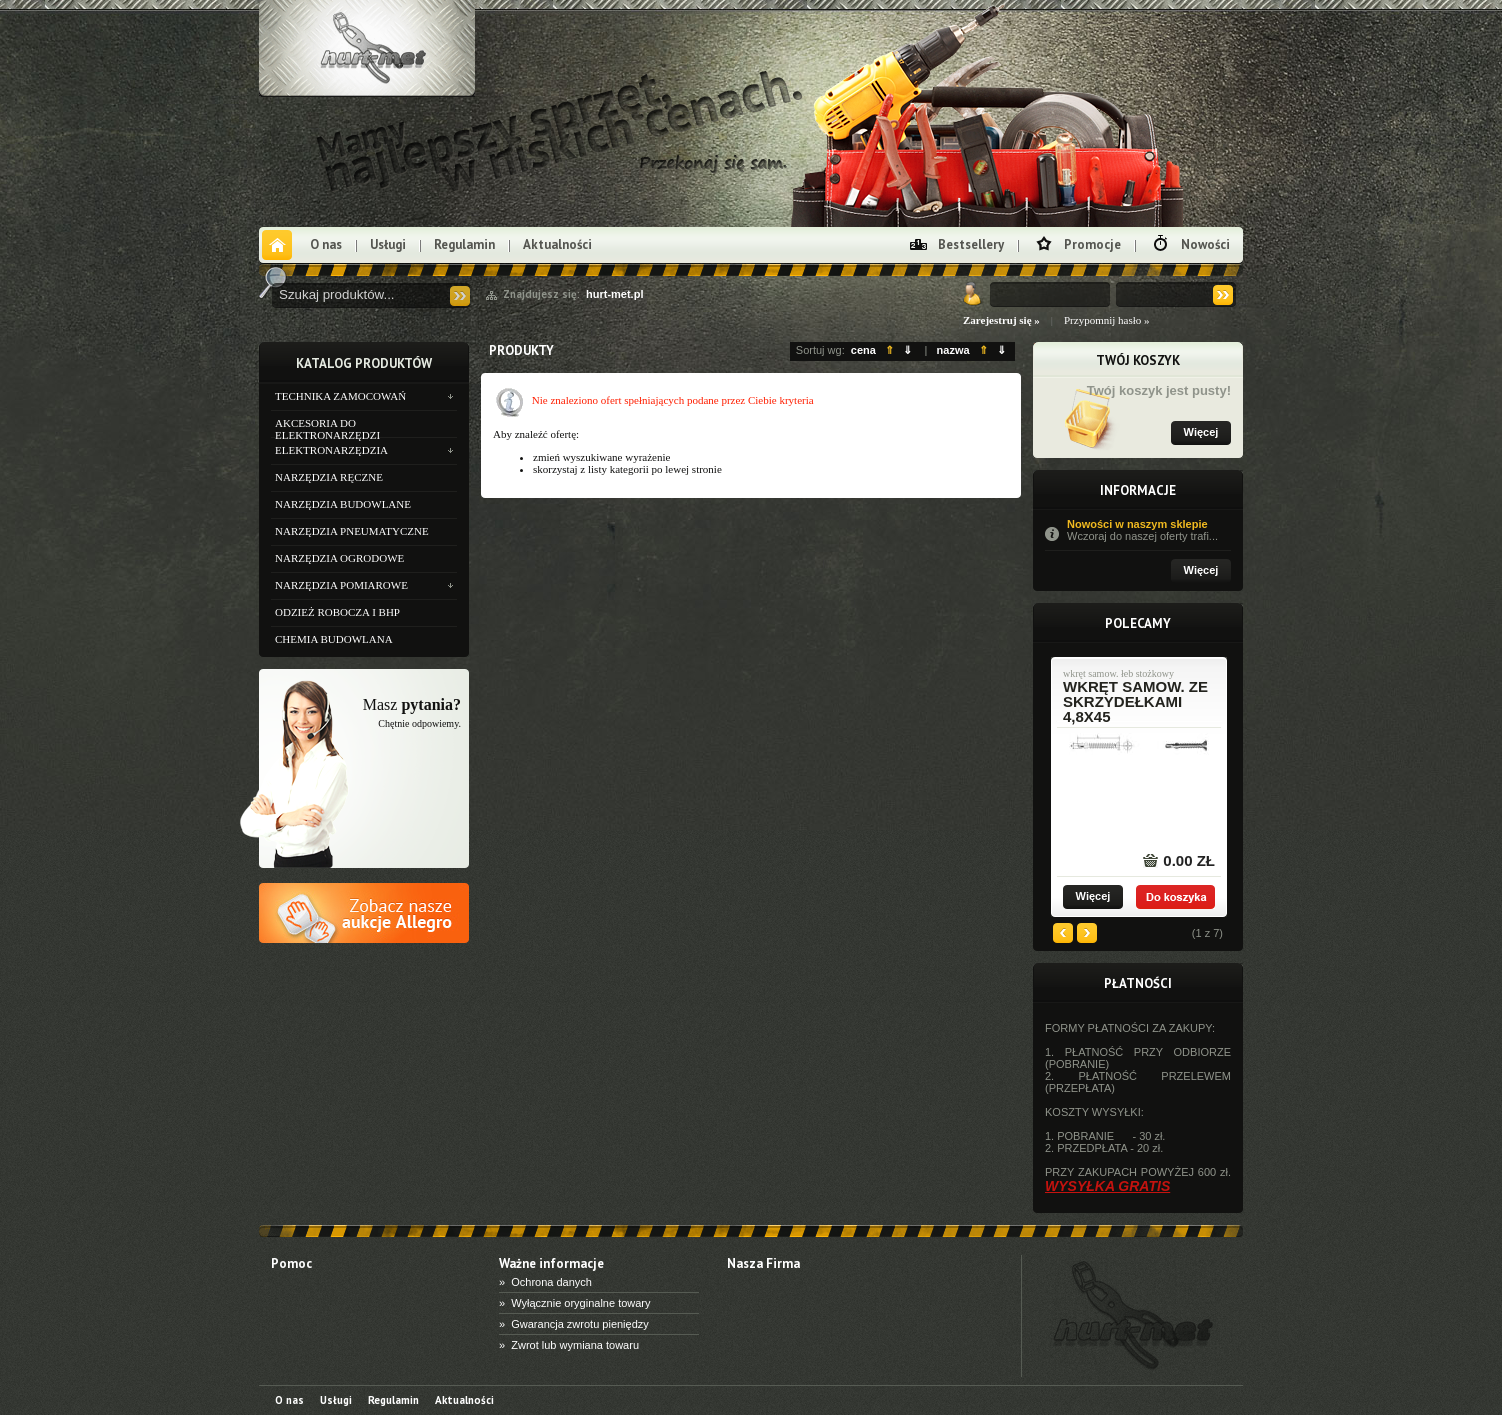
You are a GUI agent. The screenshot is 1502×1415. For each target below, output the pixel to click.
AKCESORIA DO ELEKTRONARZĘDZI (327, 427)
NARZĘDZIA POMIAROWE (341, 585)
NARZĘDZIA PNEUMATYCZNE (352, 531)
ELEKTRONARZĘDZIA (331, 450)
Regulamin (464, 244)
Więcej (1201, 432)
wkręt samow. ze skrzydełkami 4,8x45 (1135, 701)
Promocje (1092, 244)
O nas (326, 244)
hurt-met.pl (614, 294)
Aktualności (557, 244)
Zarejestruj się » (1001, 320)
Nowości (1205, 244)
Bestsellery (971, 244)
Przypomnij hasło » (1107, 320)
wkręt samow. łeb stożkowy (1118, 674)
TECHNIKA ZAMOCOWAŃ (340, 396)
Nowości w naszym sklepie (1149, 530)
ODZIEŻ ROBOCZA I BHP (337, 612)
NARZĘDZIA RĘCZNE (329, 477)
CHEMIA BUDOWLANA (334, 639)
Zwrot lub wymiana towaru (575, 1345)
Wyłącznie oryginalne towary (580, 1303)
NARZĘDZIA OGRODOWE (339, 558)
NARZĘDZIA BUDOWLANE (343, 504)
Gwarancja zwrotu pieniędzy (580, 1324)
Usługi (388, 244)
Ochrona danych (551, 1282)
